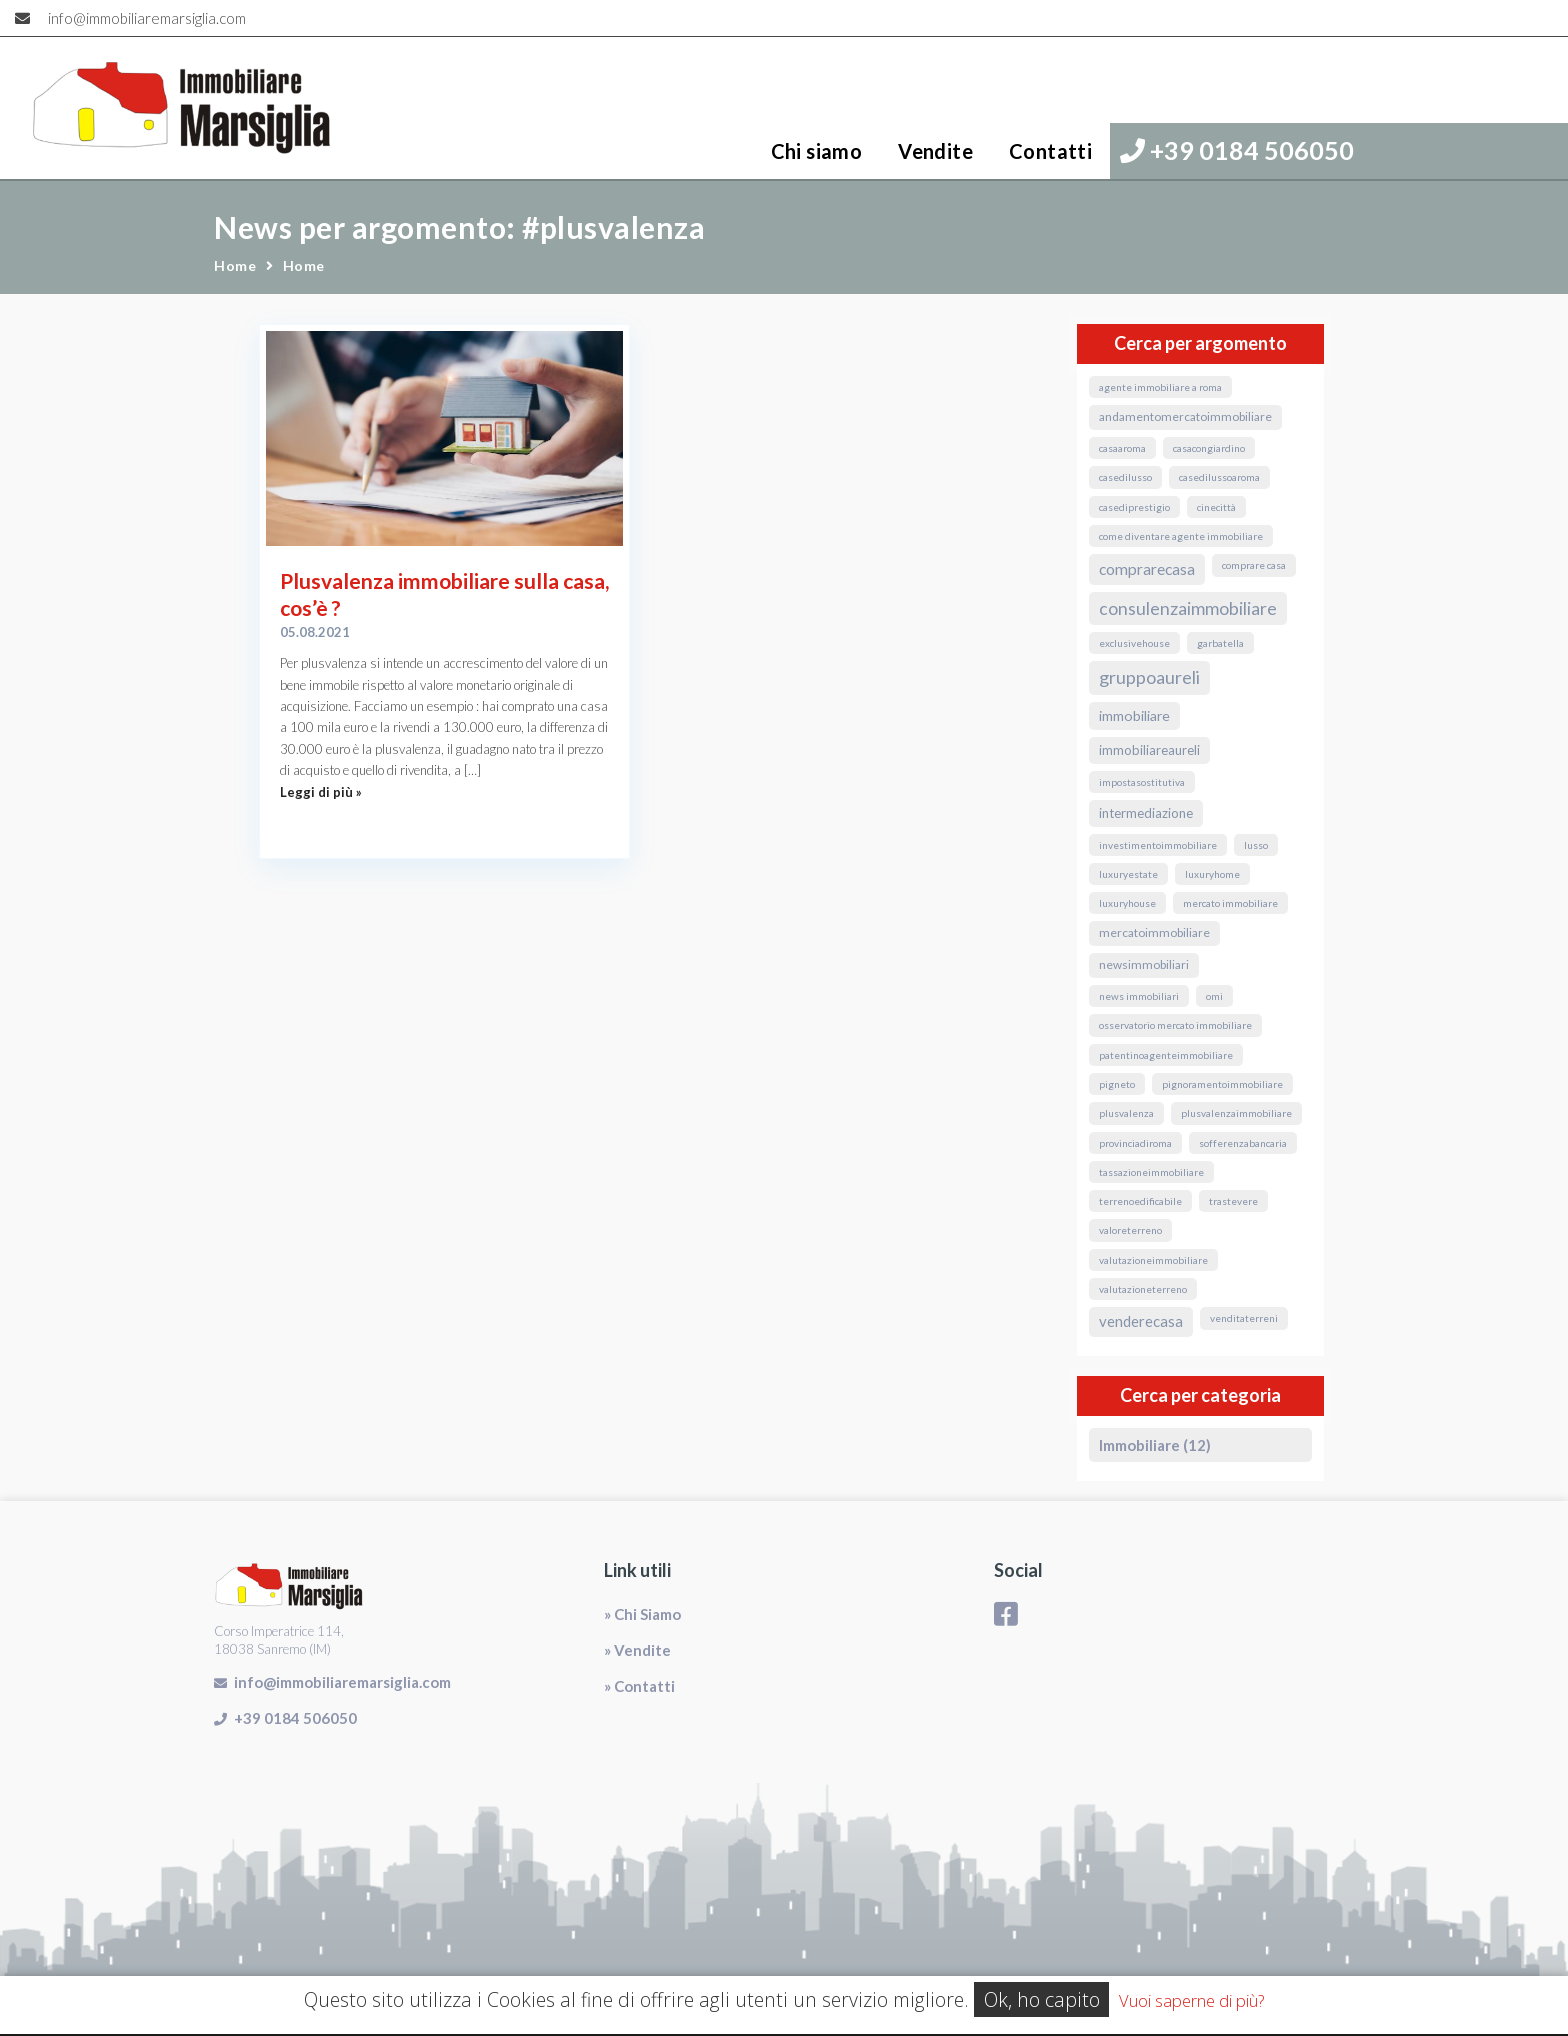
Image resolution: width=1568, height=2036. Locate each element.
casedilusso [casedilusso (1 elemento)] (1125, 477)
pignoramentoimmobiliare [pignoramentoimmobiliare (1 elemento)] (1222, 1084)
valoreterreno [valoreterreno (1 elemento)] (1130, 1230)
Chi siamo (817, 151)
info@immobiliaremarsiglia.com (147, 18)
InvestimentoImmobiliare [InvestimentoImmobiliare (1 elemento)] (1158, 845)
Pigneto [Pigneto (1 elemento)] (1117, 1084)
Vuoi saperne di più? (1191, 2000)
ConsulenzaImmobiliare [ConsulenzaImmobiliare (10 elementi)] (1188, 608)
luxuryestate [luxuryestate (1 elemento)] (1128, 874)
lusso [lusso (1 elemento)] (1256, 845)
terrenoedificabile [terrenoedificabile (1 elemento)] (1140, 1201)
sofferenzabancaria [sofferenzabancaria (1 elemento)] (1243, 1143)
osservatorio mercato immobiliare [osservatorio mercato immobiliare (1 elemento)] (1175, 1025)
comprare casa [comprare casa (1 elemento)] (1254, 565)
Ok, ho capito (1042, 1999)
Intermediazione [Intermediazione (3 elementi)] (1146, 813)
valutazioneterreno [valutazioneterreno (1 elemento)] (1143, 1289)
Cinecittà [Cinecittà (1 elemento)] (1216, 507)
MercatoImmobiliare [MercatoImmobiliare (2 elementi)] (1154, 932)
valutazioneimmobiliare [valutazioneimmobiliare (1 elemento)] (1153, 1260)
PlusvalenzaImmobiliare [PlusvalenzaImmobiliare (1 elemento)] (1236, 1113)
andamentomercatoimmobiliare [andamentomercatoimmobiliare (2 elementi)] (1185, 416)
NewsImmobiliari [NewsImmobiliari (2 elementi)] (1144, 964)
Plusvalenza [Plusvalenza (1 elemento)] (1126, 1113)
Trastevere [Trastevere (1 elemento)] (1233, 1201)
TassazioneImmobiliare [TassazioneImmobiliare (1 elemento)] (1151, 1172)
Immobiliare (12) (1155, 1445)
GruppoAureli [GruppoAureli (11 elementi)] (1149, 677)
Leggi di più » (321, 792)
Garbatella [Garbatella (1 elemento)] (1220, 643)
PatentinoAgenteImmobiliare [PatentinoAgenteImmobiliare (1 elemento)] (1166, 1055)
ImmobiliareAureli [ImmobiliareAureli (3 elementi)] (1149, 750)
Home (235, 265)
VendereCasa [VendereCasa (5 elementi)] (1141, 1321)
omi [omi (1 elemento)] (1214, 996)
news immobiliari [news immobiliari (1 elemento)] (1139, 996)
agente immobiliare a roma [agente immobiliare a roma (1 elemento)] (1160, 387)
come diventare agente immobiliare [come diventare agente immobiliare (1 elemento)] (1181, 536)
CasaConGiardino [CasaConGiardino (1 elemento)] (1209, 448)
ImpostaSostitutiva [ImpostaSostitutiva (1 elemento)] (1142, 782)
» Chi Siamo (642, 1614)
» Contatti (639, 1686)
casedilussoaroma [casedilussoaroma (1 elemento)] (1219, 477)
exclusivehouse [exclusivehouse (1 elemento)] (1134, 643)
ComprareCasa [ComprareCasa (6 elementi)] (1147, 569)
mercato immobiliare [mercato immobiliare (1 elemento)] (1230, 903)
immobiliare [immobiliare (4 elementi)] (1134, 715)
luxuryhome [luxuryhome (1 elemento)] (1212, 874)
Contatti (1050, 151)
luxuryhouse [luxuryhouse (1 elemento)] (1127, 903)
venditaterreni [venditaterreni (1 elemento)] (1244, 1318)
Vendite (935, 151)
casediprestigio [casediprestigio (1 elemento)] (1134, 507)
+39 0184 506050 (1237, 150)
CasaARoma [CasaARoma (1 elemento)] (1122, 448)
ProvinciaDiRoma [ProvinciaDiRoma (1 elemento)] (1135, 1143)
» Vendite (637, 1650)
